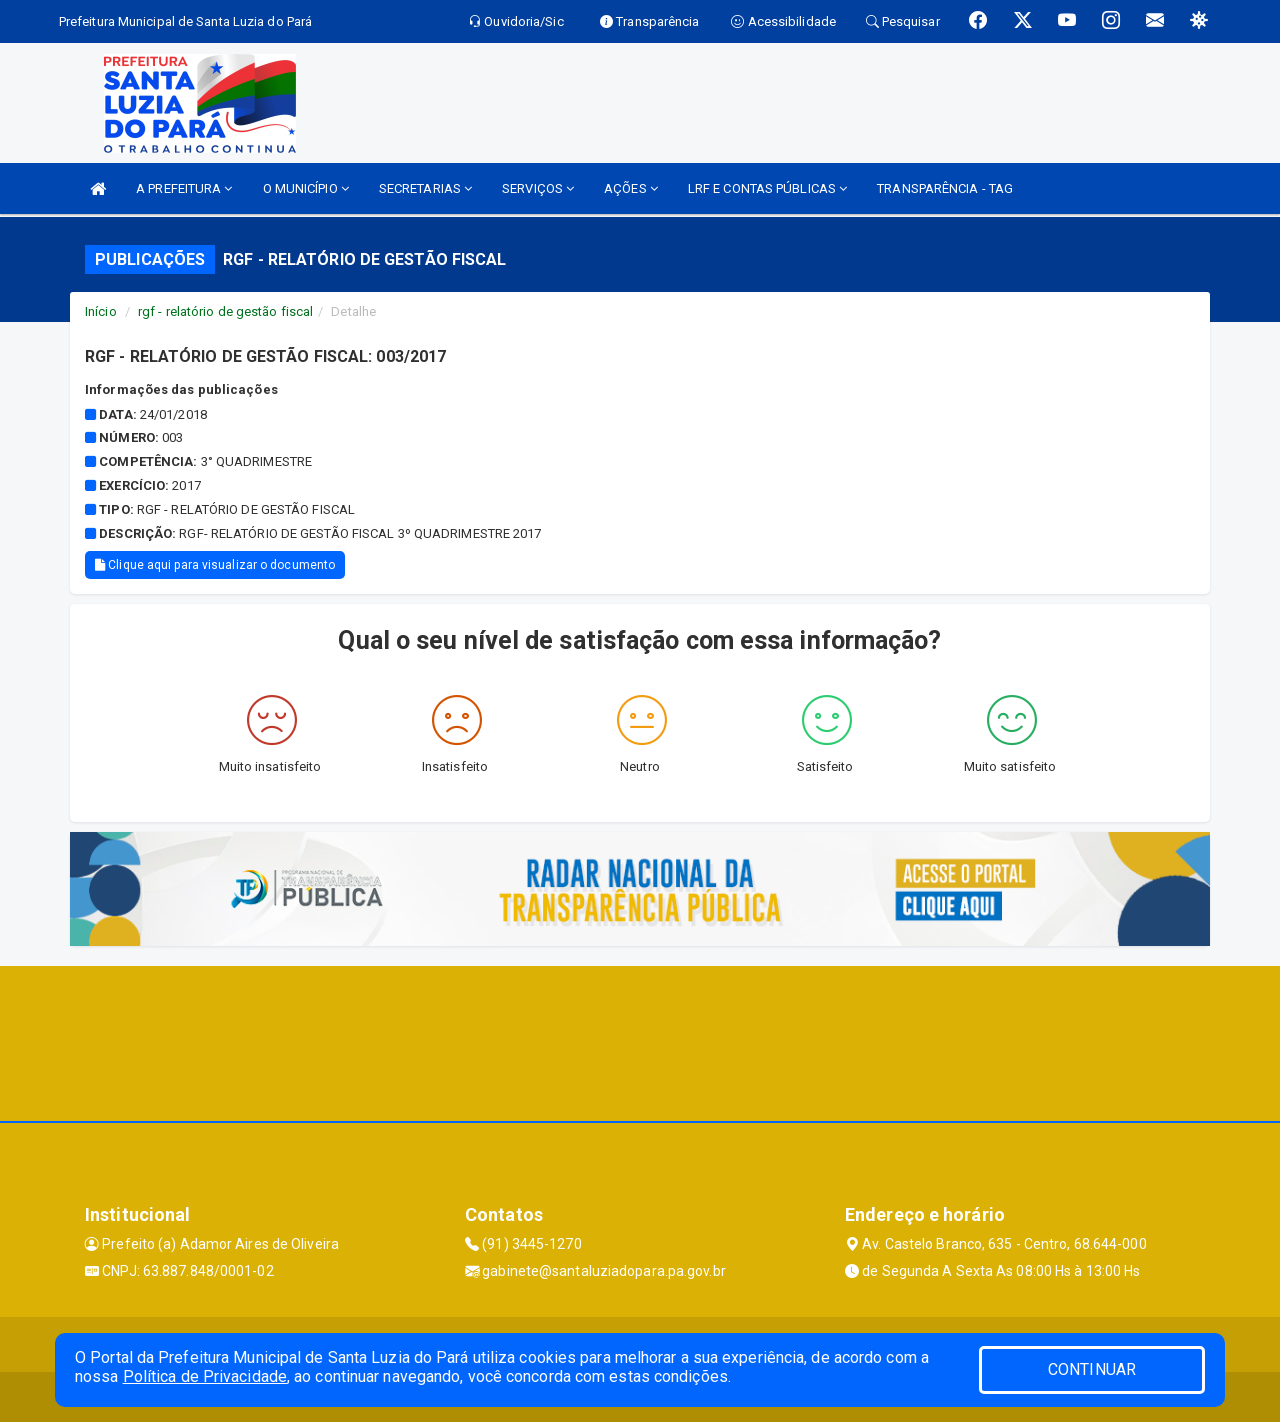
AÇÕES (631, 188)
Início (101, 311)
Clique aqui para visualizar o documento (215, 565)
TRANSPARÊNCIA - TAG (945, 188)
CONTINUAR (1092, 1369)
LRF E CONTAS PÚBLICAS (767, 188)
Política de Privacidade (205, 1376)
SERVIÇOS (538, 188)
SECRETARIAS (425, 188)
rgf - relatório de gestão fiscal (225, 311)
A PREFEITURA (184, 188)
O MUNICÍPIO (306, 188)
